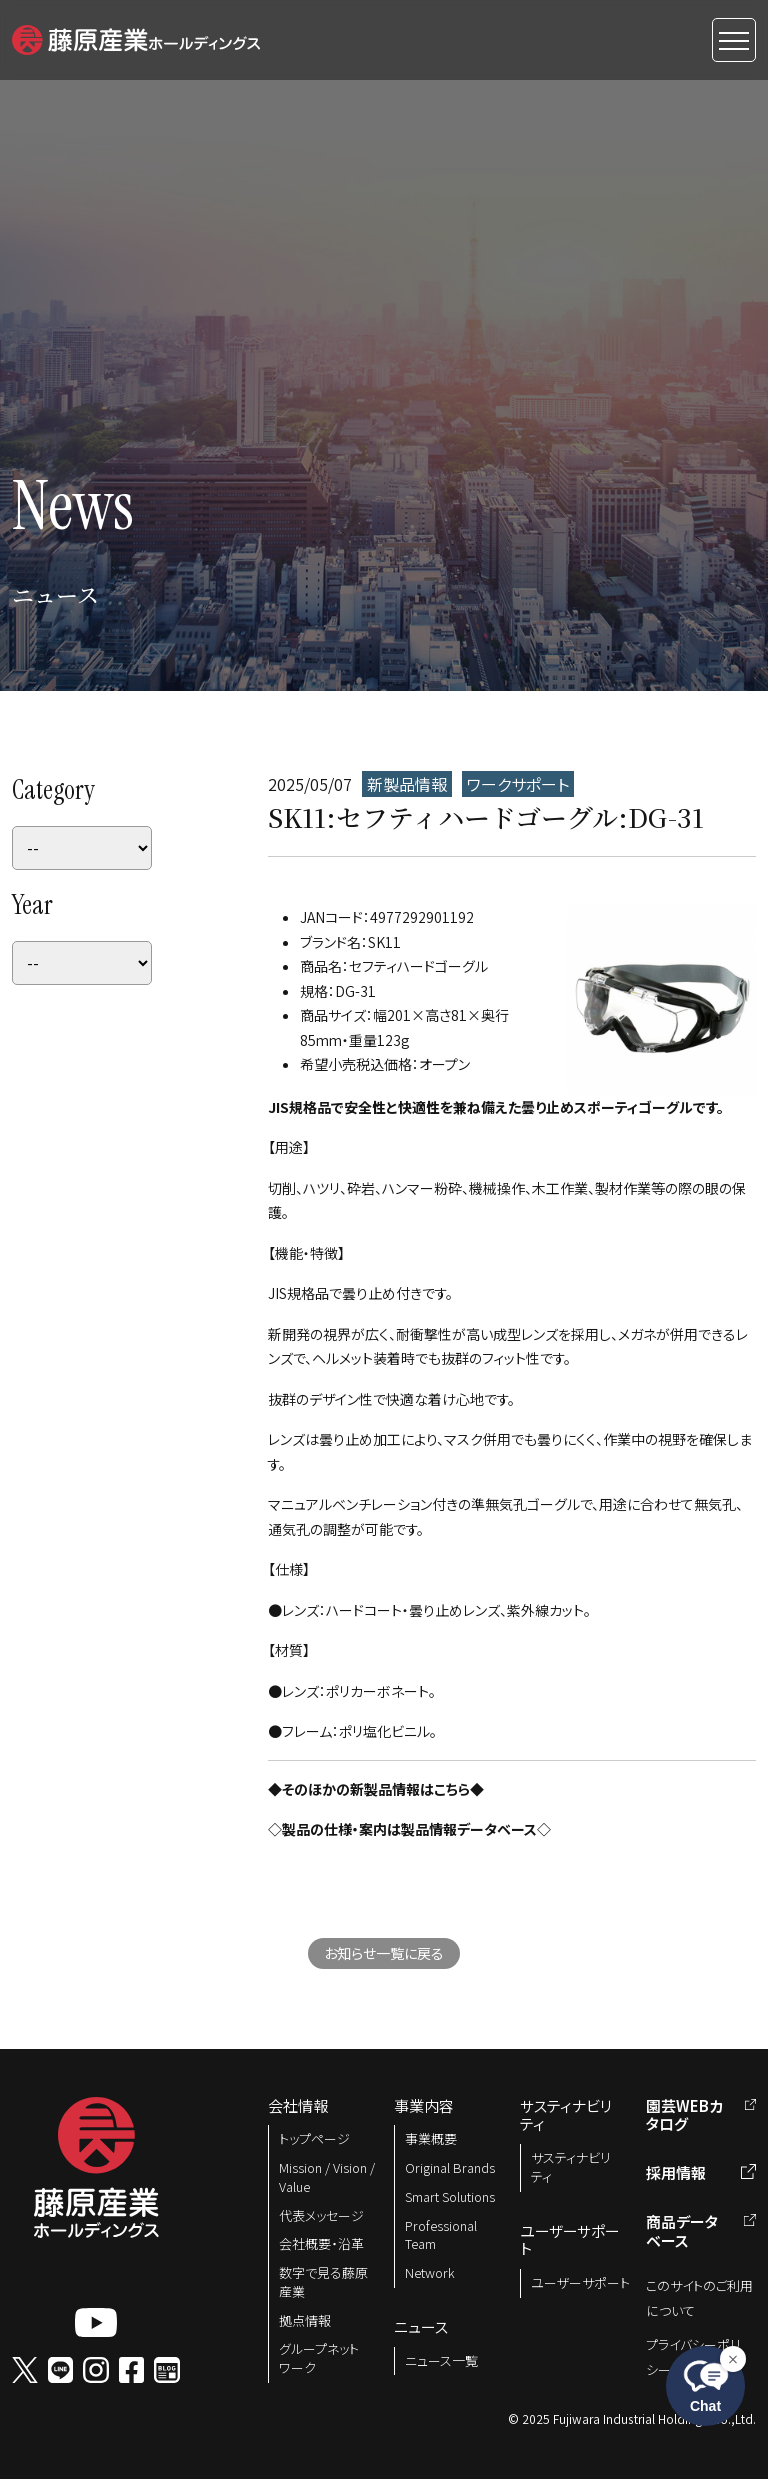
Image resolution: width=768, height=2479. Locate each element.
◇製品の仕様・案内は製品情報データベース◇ (409, 1829)
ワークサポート (518, 784)
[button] (136, 37)
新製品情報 (407, 784)
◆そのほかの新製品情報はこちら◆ (376, 1789)
